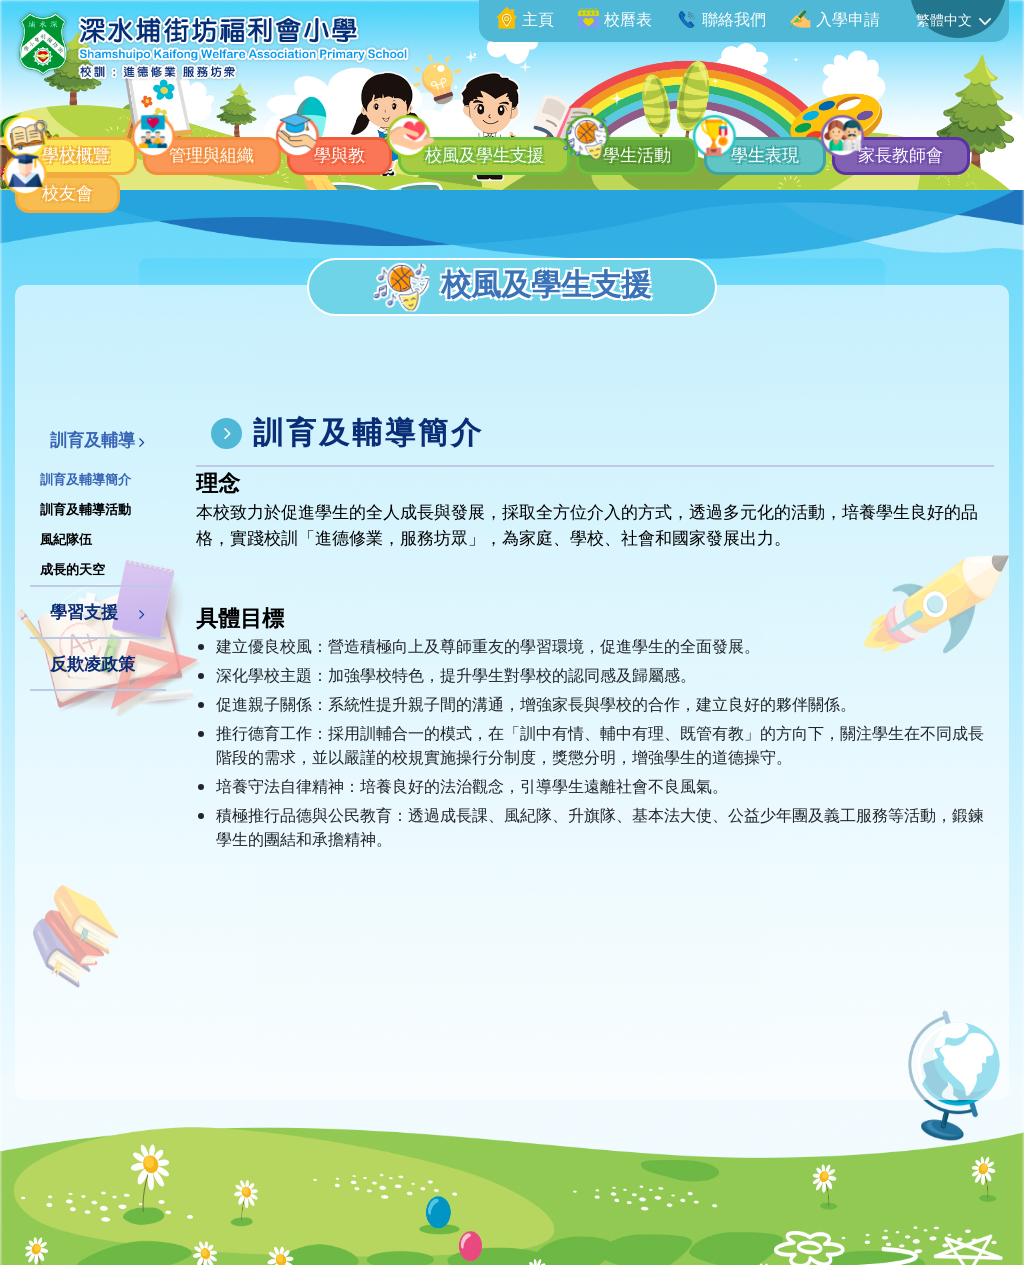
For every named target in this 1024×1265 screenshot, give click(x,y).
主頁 (525, 19)
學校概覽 (77, 143)
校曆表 (615, 19)
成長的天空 (72, 569)
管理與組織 (233, 143)
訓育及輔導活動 (85, 509)
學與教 (379, 143)
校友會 (233, 188)
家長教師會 (87, 188)
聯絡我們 (721, 19)
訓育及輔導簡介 (85, 479)
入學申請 (835, 19)
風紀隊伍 (66, 539)
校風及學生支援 (544, 143)
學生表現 (864, 143)
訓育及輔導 (92, 440)
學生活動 (718, 143)
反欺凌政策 (92, 664)
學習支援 (84, 612)
